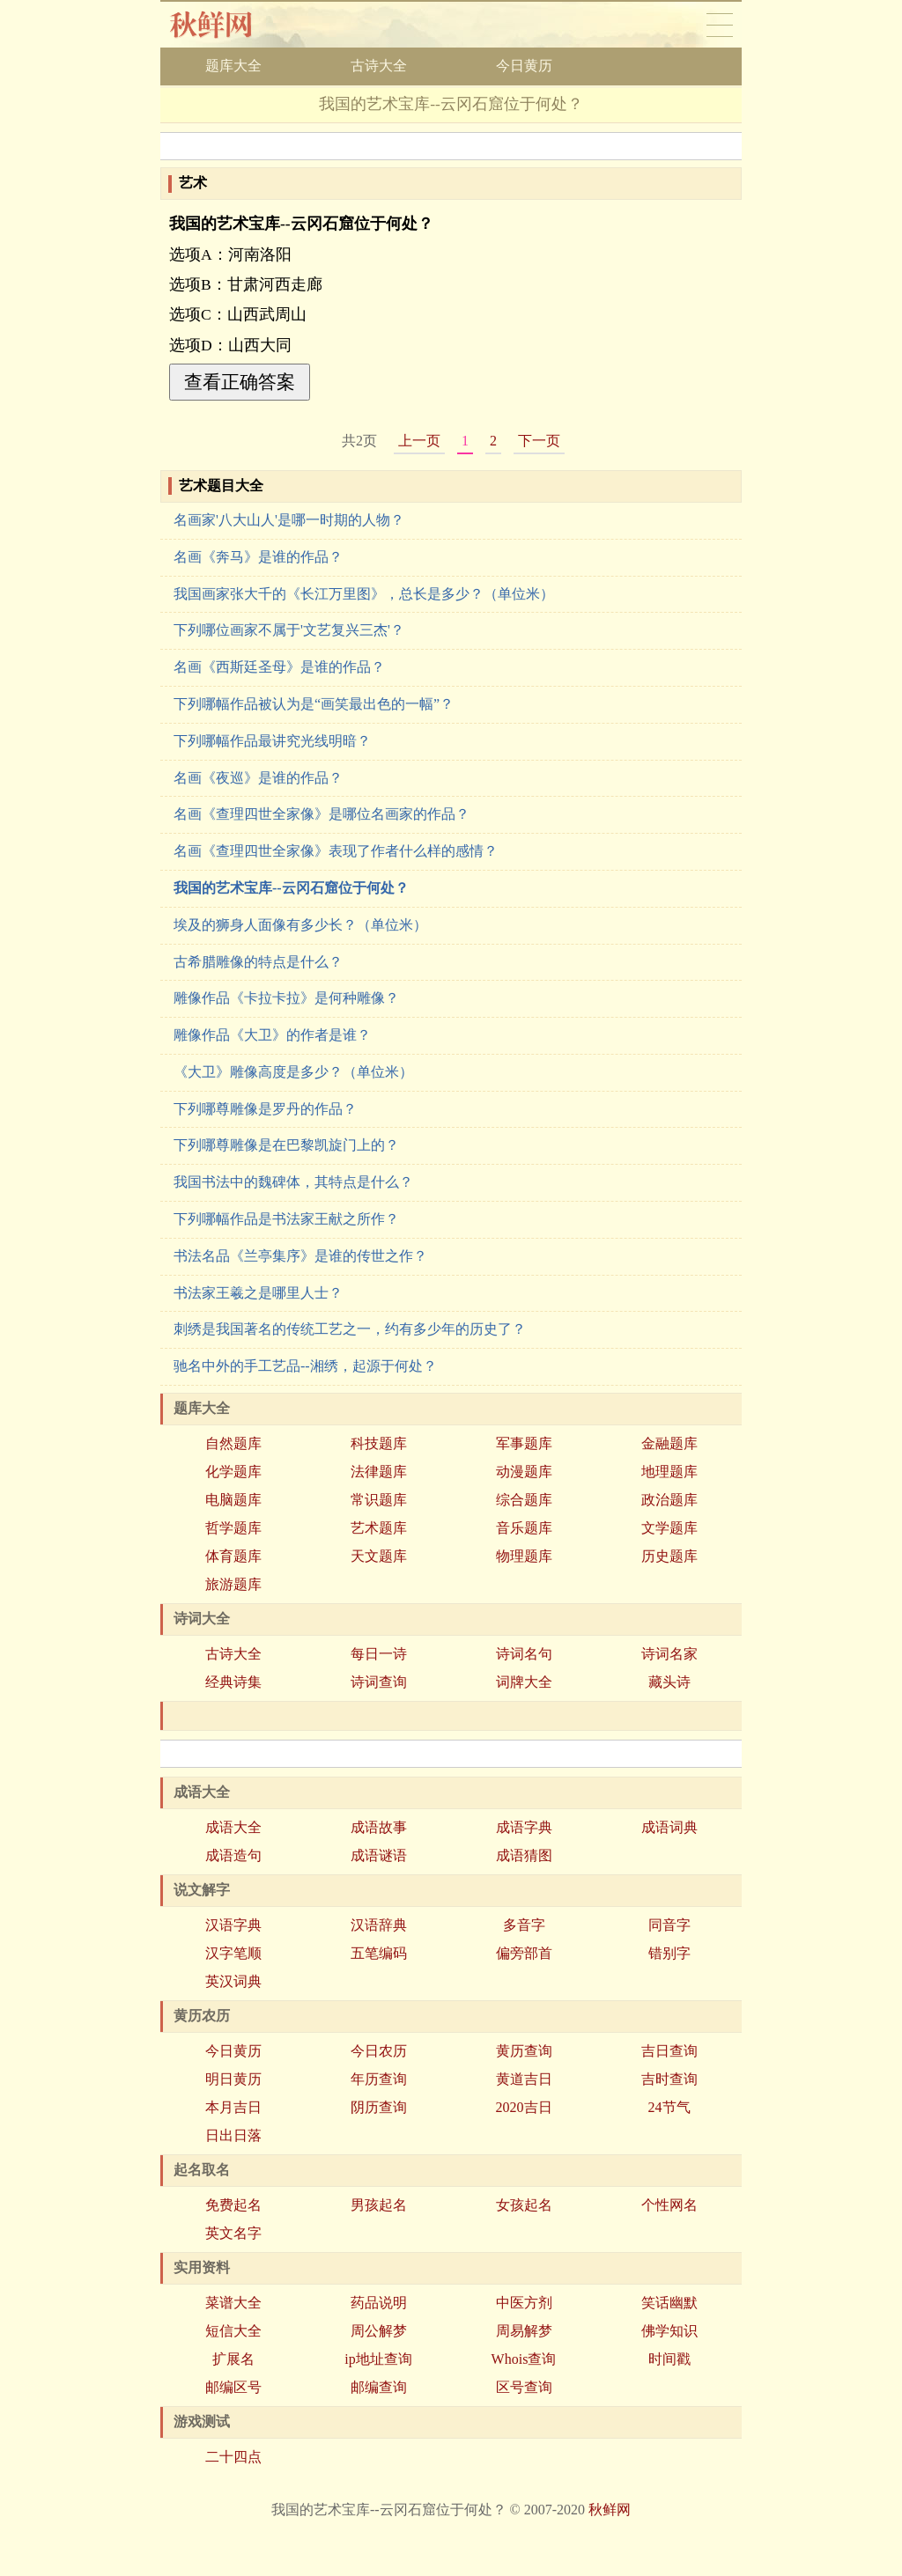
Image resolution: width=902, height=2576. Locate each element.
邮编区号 (233, 2387)
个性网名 (669, 2204)
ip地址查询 (377, 2359)
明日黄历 (233, 2079)
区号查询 (524, 2387)
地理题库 (669, 1471)
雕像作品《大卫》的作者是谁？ (272, 1034)
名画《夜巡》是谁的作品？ (258, 777)
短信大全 (233, 2330)
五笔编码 (379, 1953)
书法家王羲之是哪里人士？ (258, 1292)
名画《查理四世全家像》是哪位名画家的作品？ (321, 813)
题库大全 (233, 65)
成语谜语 (379, 1855)
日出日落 (233, 2135)
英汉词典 (233, 1981)
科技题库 (379, 1443)
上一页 (419, 440)
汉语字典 (233, 1924)
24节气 (669, 2107)
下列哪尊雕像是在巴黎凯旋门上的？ (286, 1144)
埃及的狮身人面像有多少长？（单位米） (300, 924)
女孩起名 (524, 2204)
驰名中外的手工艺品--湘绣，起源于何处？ (305, 1365)
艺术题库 (379, 1527)
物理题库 (524, 1556)
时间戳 (669, 2359)
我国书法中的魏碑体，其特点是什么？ (293, 1181)
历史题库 (669, 1556)
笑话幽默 (669, 2302)
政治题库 (669, 1499)
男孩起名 (379, 2204)
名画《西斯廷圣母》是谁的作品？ (279, 666)
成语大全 (233, 1827)
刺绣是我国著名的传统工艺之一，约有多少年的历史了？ (350, 1328)
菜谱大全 (233, 2302)
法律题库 (379, 1471)
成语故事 (379, 1827)
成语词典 (669, 1827)
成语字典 (524, 1827)
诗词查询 (379, 1681)
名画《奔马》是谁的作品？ (258, 556)
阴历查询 (379, 2107)
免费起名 (233, 2204)
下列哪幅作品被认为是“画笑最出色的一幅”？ (314, 703)
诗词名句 (524, 1653)
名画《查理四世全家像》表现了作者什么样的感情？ (336, 850)
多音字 (524, 1924)
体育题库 (233, 1556)
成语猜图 (524, 1855)
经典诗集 (233, 1681)
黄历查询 (524, 2050)
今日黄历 (524, 65)
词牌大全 (524, 1681)
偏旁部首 (524, 1953)
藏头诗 (669, 1681)
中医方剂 (524, 2302)
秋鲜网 (225, 25)
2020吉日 (524, 2107)
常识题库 (379, 1499)
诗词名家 (669, 1653)
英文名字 (233, 2233)
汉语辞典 (379, 1924)
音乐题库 (524, 1527)
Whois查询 (524, 2359)
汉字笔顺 (233, 1953)
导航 (719, 25)
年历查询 (379, 2079)
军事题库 (524, 1443)
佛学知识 (669, 2330)
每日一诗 (379, 1653)
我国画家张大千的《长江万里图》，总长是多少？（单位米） (364, 593)
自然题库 (233, 1443)
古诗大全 (379, 65)
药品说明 (379, 2302)
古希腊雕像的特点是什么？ (258, 961)
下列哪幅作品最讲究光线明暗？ (272, 740)
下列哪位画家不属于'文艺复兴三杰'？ (289, 629)
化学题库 (233, 1471)
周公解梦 (379, 2330)
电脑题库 (233, 1499)
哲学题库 (233, 1527)
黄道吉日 (524, 2079)
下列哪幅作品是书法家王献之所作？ (286, 1218)
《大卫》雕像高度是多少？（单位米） (293, 1071)
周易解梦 (524, 2330)
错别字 (669, 1953)
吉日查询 (669, 2050)
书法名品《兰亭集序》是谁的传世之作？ (300, 1255)
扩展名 (233, 2359)
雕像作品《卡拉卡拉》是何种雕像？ (286, 997)
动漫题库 (524, 1471)
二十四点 (233, 2456)
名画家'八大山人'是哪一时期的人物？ (289, 519)
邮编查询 (379, 2387)
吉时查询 (669, 2079)
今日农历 (379, 2050)
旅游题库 (233, 1584)
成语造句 (233, 1855)
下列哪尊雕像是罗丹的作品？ (265, 1108)
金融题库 (669, 1443)
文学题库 (669, 1527)
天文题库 (379, 1556)
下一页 (539, 440)
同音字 (669, 1924)
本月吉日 (233, 2107)
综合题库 (524, 1499)
